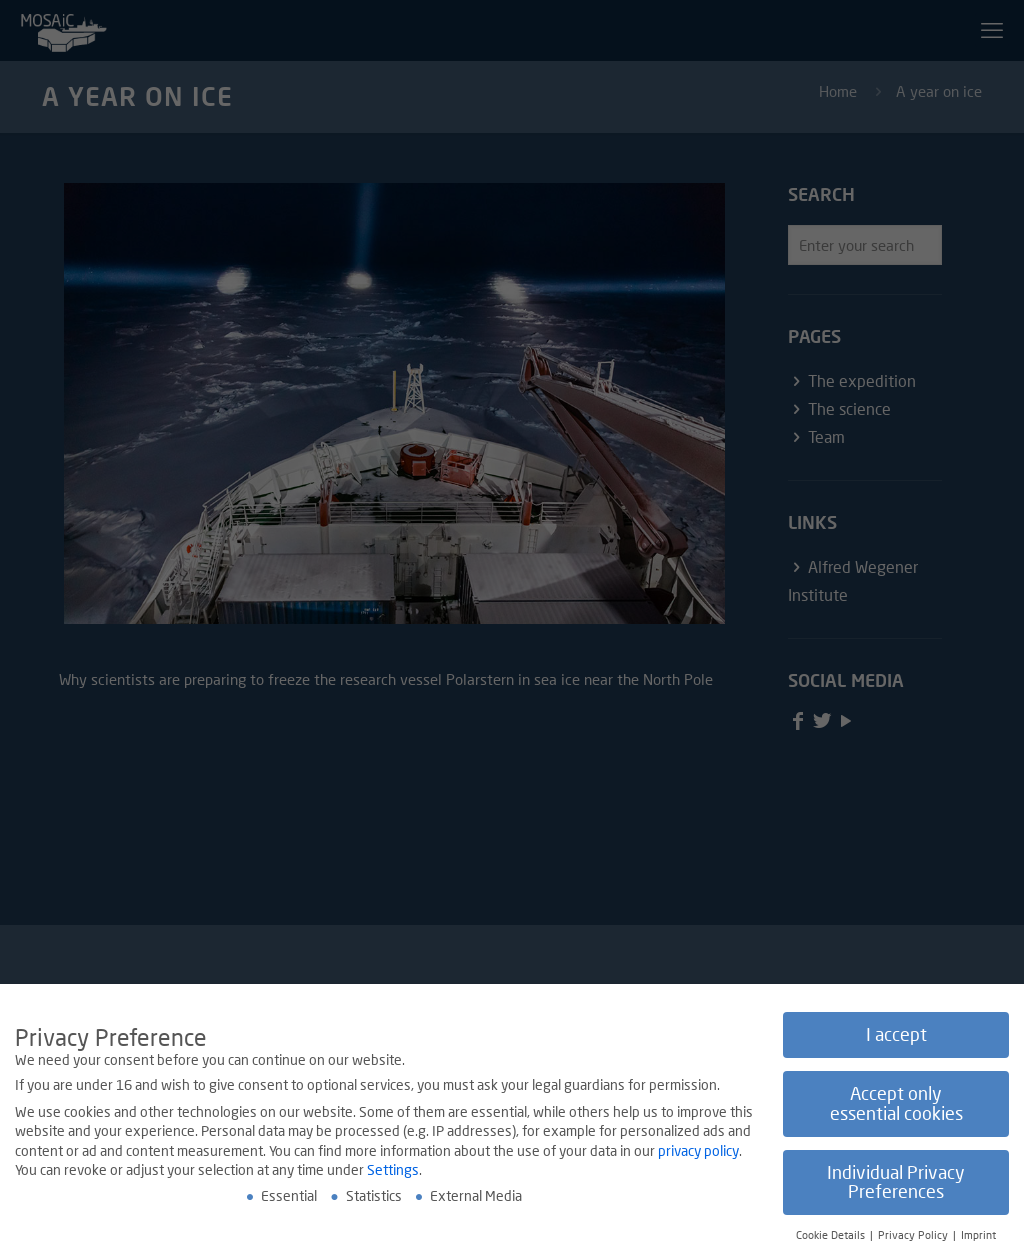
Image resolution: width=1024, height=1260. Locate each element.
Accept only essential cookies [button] (896, 1104)
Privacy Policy (914, 1236)
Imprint (978, 1236)
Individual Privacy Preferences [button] (896, 1183)
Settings (393, 1170)
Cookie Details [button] (832, 1236)
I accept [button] (896, 1035)
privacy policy (698, 1151)
